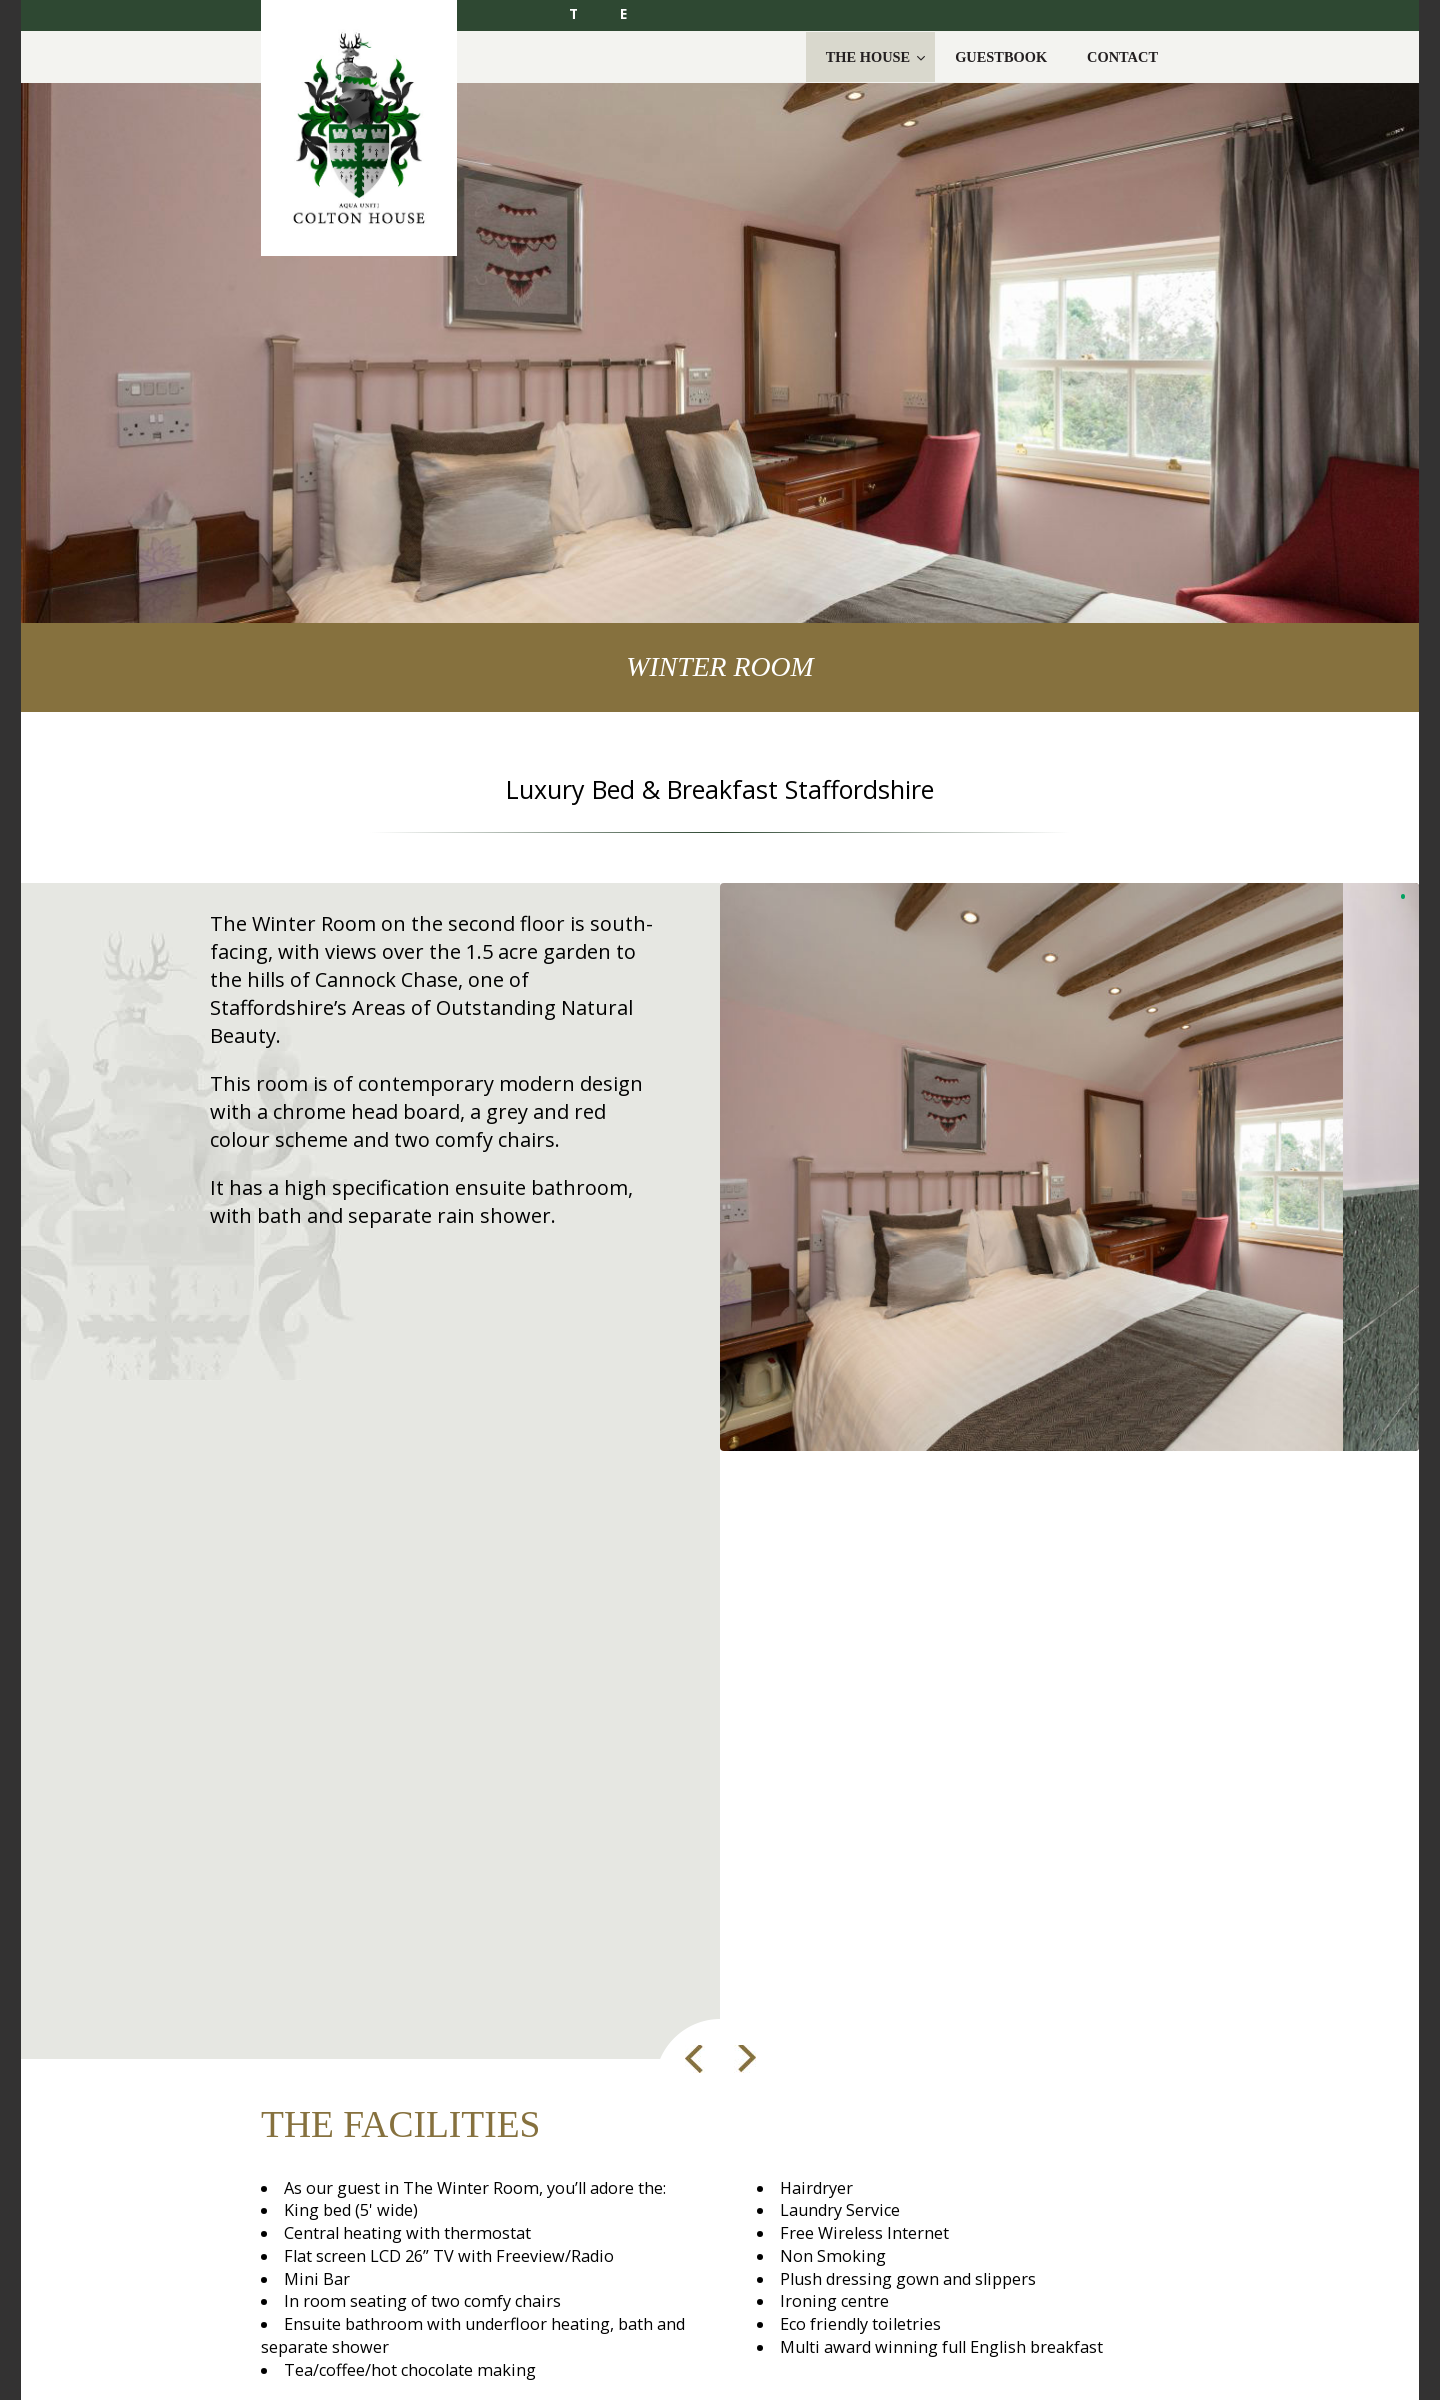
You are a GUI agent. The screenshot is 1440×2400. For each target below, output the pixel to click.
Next (741, 2059)
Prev (695, 2059)
